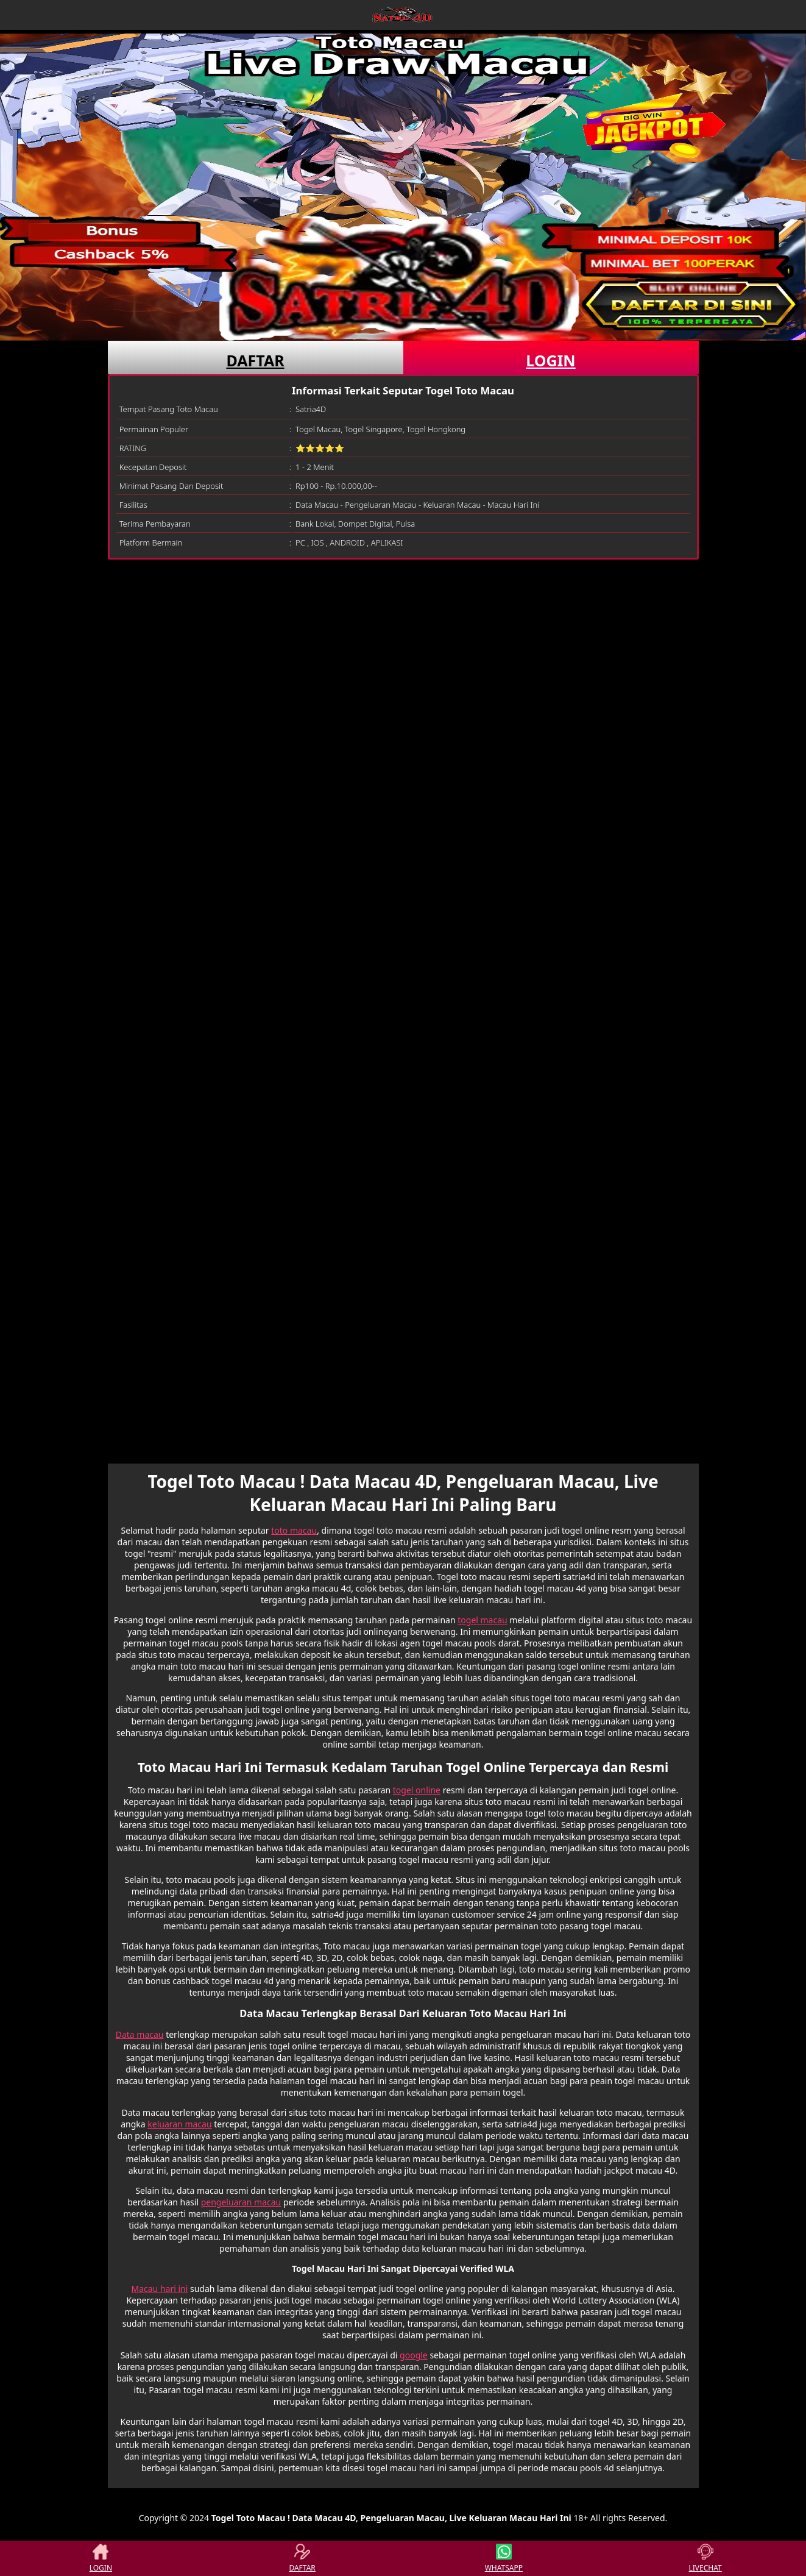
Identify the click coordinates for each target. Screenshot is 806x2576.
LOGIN (550, 360)
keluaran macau (179, 2124)
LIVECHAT (705, 2558)
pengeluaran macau (241, 2202)
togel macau (482, 1620)
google (414, 2355)
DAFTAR (255, 360)
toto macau (294, 1530)
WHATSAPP (504, 2558)
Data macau (140, 2034)
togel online (416, 1790)
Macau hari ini (159, 2288)
